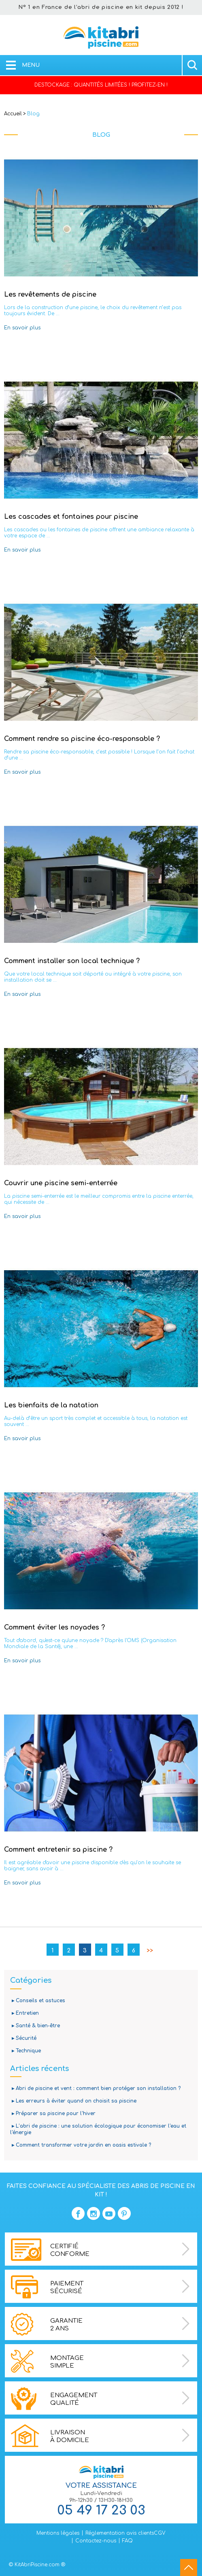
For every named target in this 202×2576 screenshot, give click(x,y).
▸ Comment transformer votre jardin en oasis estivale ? (80, 2145)
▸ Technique (25, 2051)
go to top (188, 2567)
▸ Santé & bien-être (35, 2026)
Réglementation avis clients (119, 2533)
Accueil (13, 114)
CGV (160, 2533)
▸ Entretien (24, 2013)
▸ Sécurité (23, 2038)
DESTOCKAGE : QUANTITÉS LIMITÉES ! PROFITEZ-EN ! (101, 85)
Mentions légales (57, 2533)
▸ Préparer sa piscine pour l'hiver (53, 2113)
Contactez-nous (95, 2541)
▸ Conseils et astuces (37, 2000)
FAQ (127, 2541)
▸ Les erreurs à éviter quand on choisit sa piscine (73, 2101)
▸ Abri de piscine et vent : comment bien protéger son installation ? (95, 2088)
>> (150, 1951)
